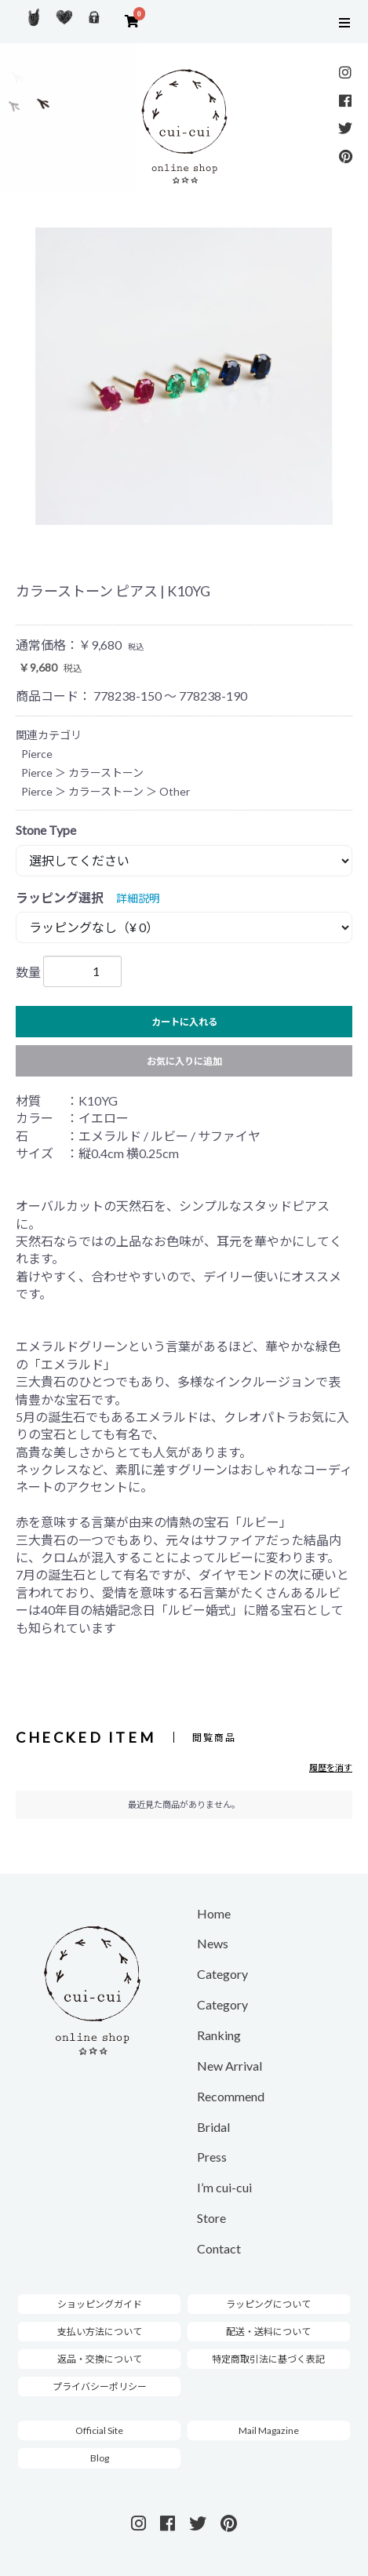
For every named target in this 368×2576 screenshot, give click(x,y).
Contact (219, 2248)
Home (214, 1913)
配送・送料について (268, 2331)
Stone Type (46, 829)
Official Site (99, 2430)
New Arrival (229, 2065)
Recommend (230, 2096)
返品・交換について (99, 2359)
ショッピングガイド (99, 2304)
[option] (184, 376)
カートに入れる (184, 1022)
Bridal (213, 2126)
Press (212, 2156)
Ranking (219, 2035)
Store (211, 2217)
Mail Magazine (269, 2430)
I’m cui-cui (224, 2187)
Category (222, 1973)
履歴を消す (330, 1767)
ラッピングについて (268, 2304)
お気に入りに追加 (184, 1061)
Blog (99, 2458)
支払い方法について (99, 2331)
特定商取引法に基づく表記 (268, 2359)
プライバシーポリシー (100, 2386)
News (212, 1943)
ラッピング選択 (60, 897)
